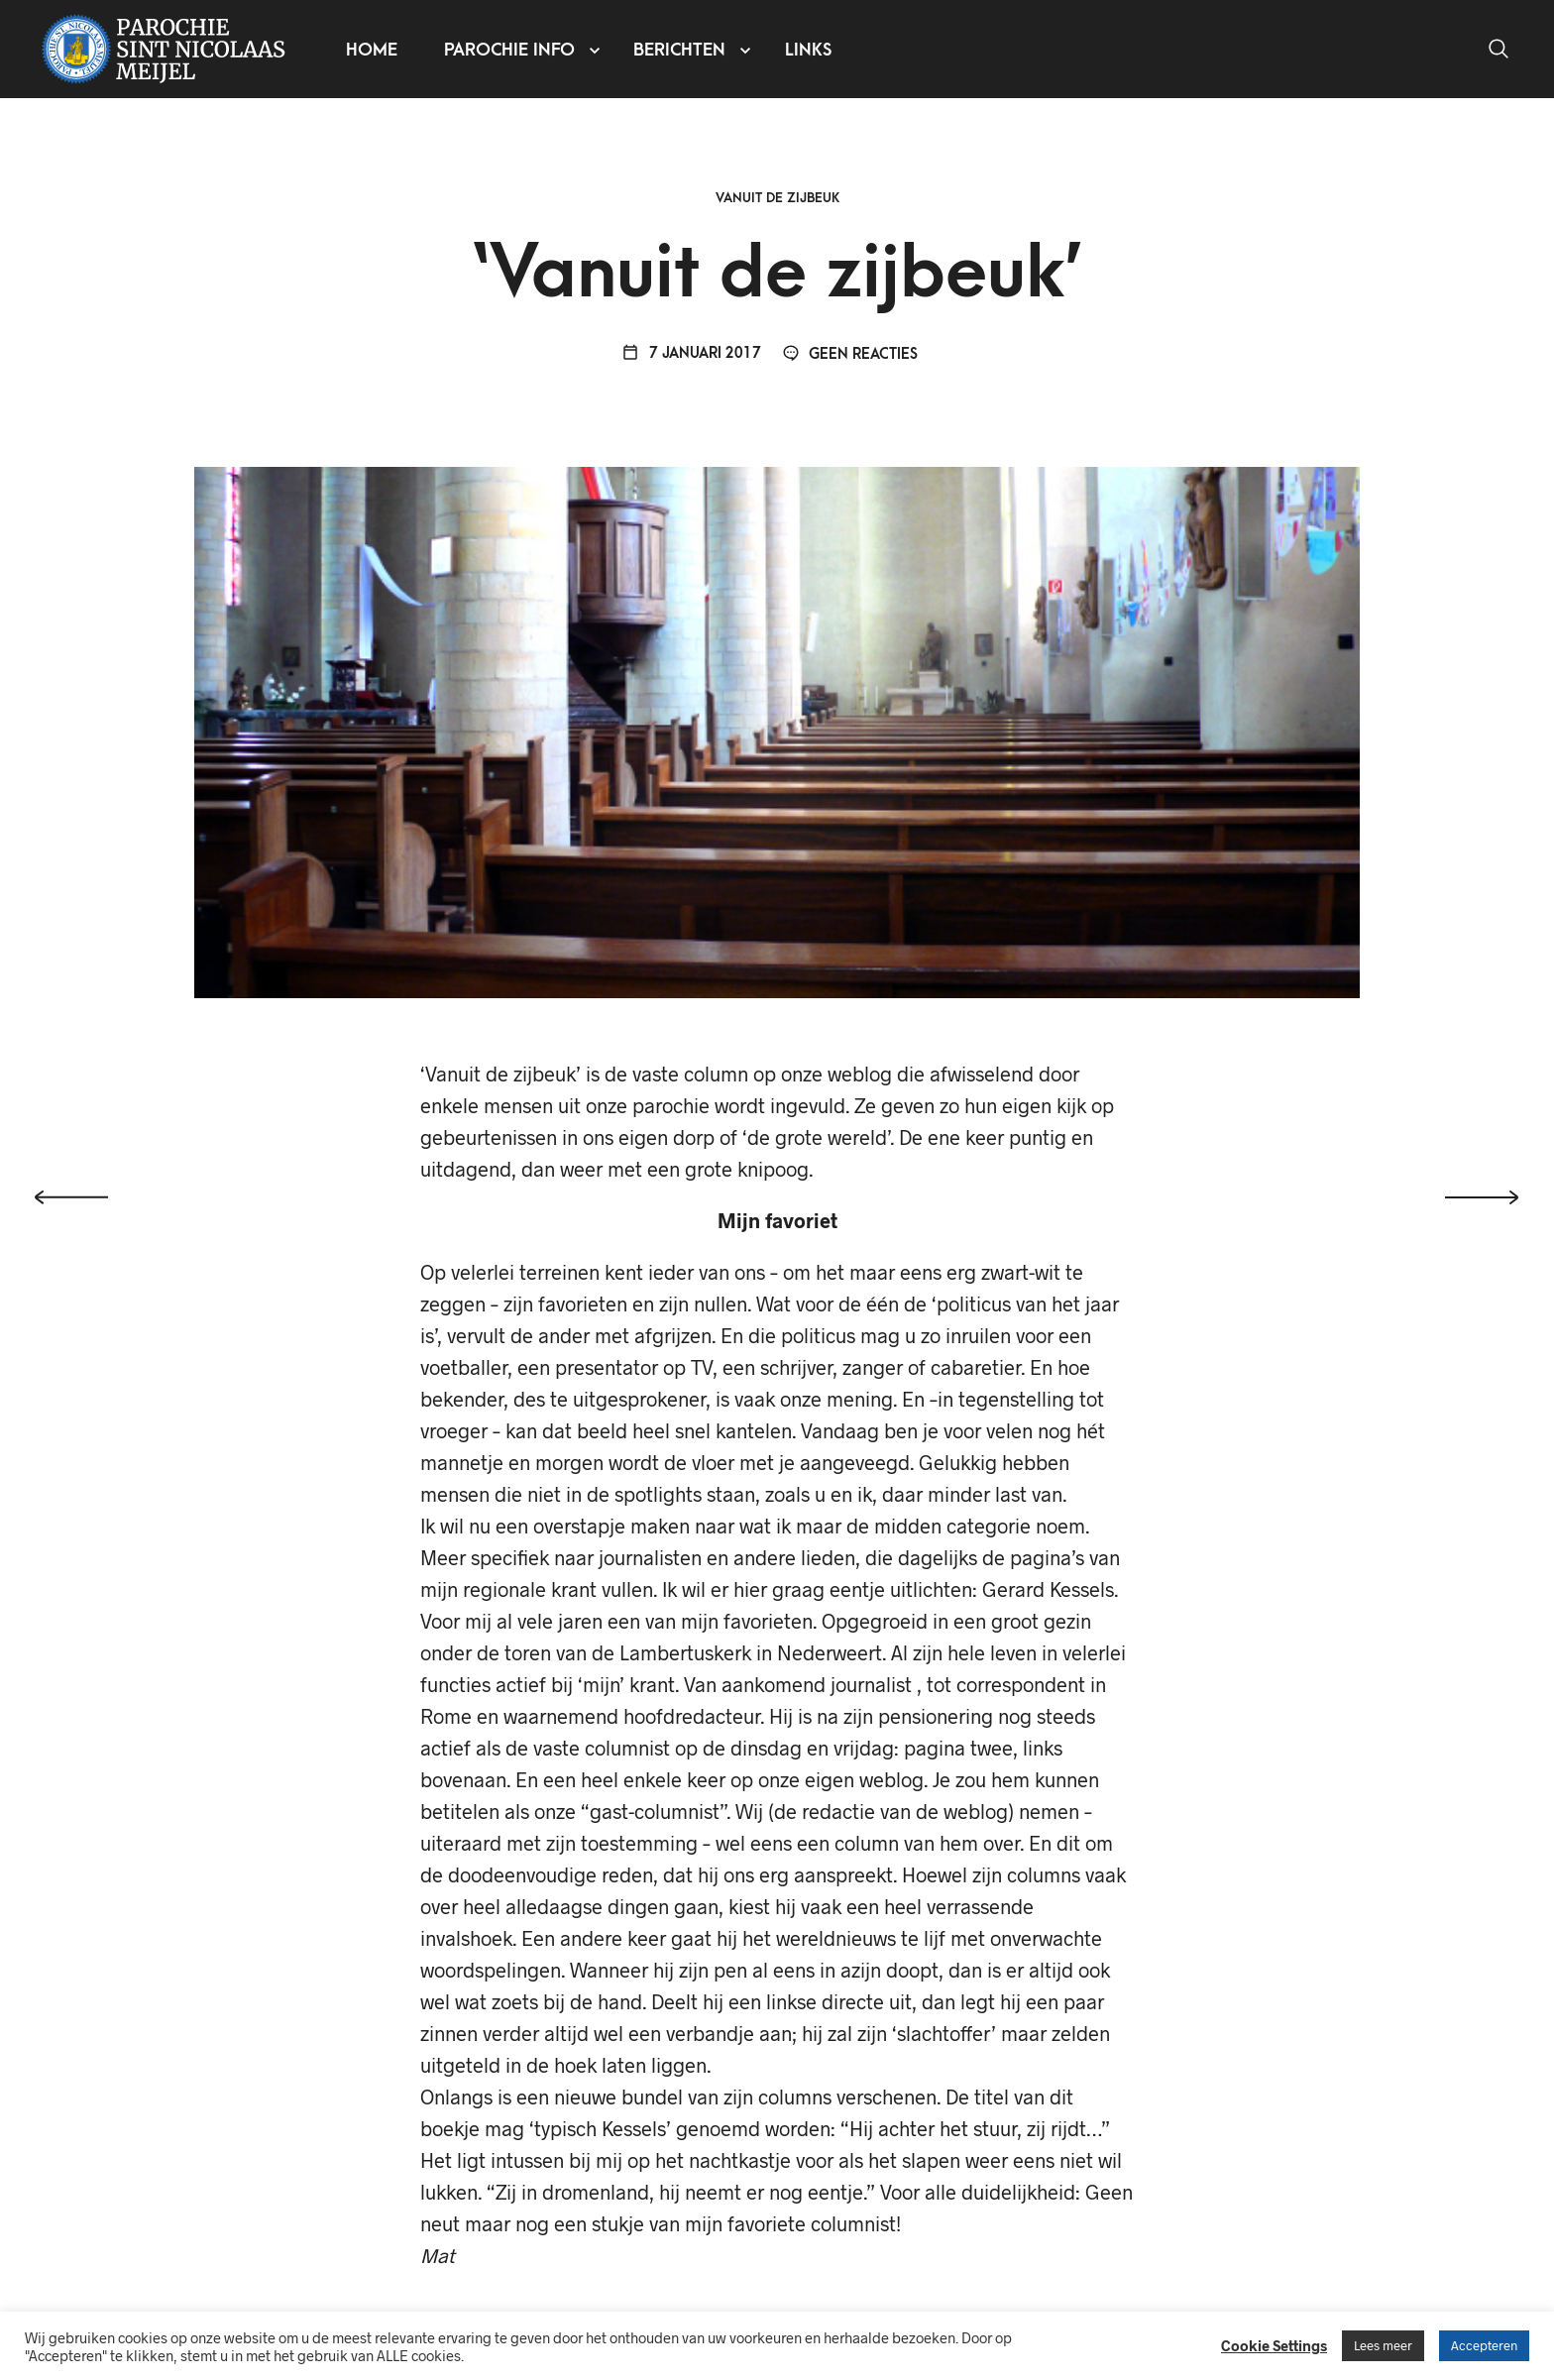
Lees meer (1383, 2345)
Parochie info (510, 50)
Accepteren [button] (1484, 2345)
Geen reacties (850, 359)
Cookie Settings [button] (1274, 2345)
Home (372, 50)
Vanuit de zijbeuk (777, 202)
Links (809, 50)
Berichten (680, 50)
